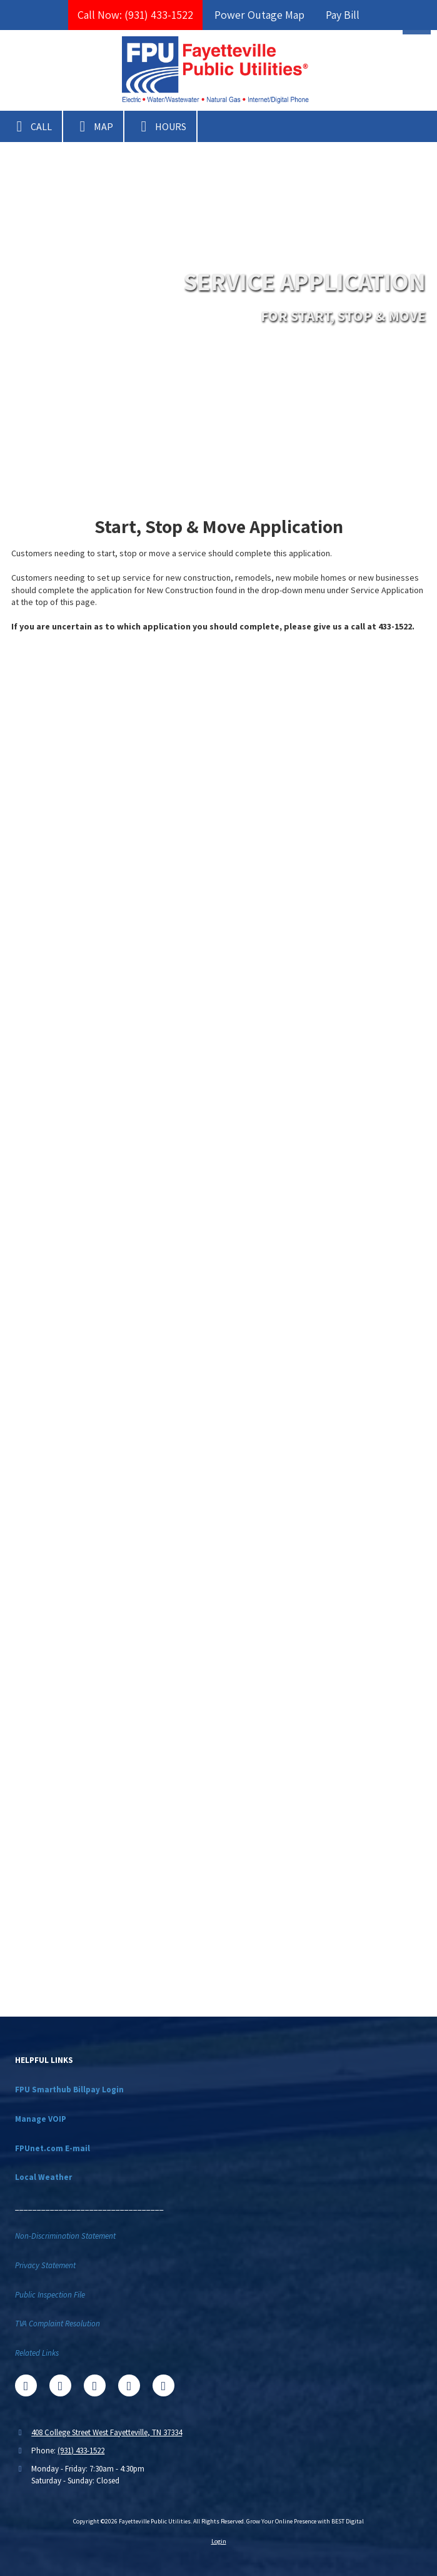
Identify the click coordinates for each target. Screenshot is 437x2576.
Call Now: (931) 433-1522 (135, 15)
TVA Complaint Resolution (57, 2323)
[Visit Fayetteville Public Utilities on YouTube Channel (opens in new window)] (129, 2385)
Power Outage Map (259, 15)
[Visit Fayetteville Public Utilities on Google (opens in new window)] (95, 2385)
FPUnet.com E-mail (52, 2148)
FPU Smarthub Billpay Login (69, 2089)
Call (31, 126)
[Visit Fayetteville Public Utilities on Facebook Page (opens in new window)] (26, 2385)
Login (218, 2541)
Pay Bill (342, 15)
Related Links (37, 2353)
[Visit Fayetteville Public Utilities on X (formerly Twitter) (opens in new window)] (60, 2385)
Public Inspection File (50, 2294)
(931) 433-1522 (81, 2450)
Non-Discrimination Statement (65, 2236)
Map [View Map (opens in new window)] (93, 126)
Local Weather (43, 2177)
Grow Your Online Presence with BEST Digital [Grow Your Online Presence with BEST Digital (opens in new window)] (305, 2521)
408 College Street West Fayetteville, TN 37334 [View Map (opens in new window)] (106, 2432)
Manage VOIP (40, 2119)
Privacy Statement (45, 2265)
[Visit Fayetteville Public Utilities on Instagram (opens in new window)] (163, 2385)
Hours (160, 126)
